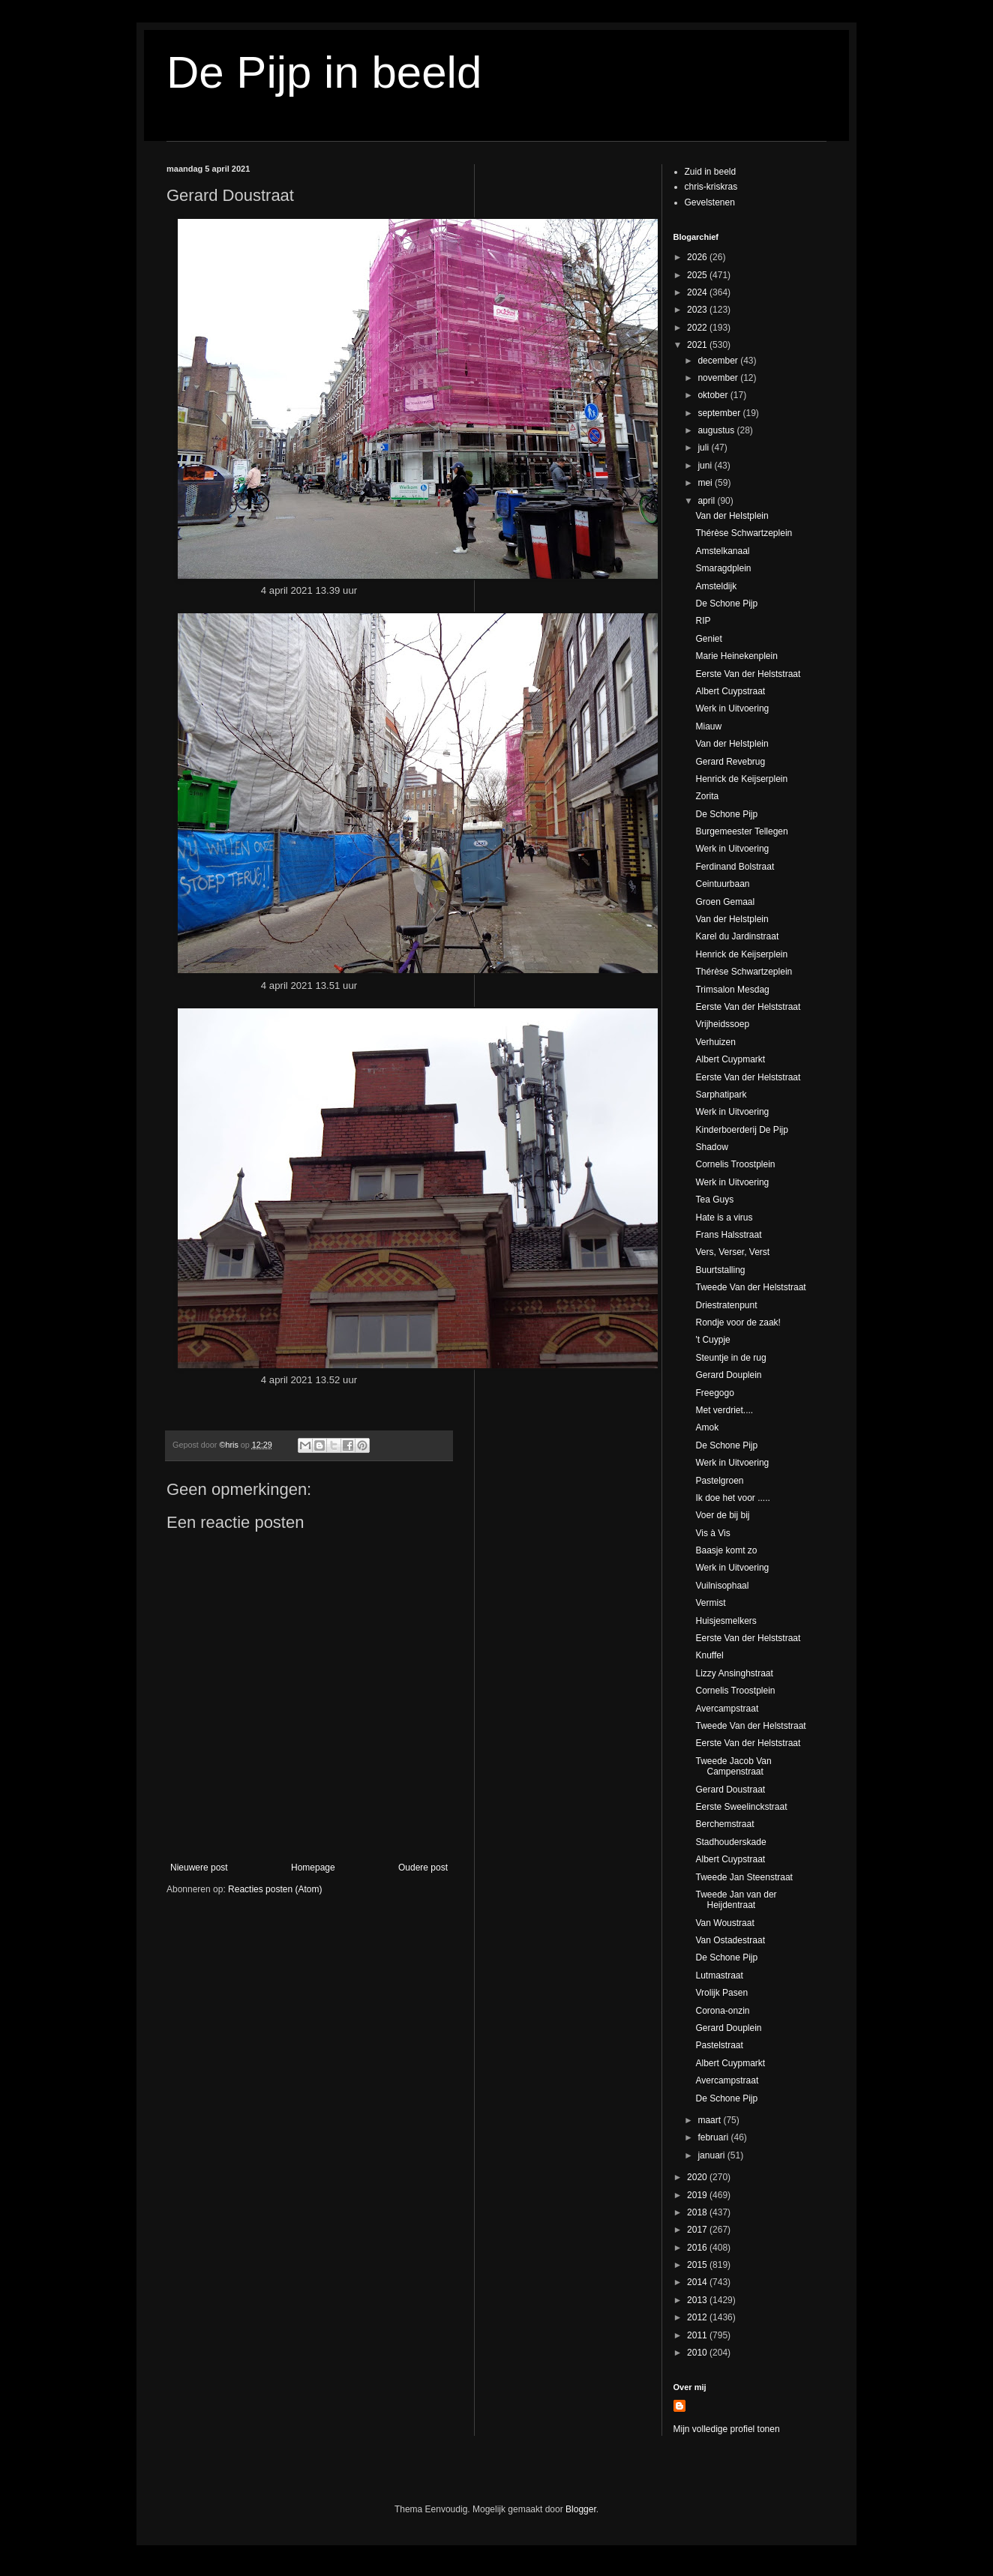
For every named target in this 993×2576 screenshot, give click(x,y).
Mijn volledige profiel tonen (727, 2429)
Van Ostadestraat (730, 1940)
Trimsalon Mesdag (732, 989)
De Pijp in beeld (324, 72)
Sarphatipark (720, 1094)
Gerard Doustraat (730, 1789)
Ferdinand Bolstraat (734, 866)
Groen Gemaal (724, 902)
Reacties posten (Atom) (275, 1889)
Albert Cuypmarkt (730, 1059)
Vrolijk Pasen (721, 1992)
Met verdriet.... (724, 1410)
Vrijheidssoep (722, 1024)
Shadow (711, 1147)
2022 (698, 327)
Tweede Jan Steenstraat (743, 1877)
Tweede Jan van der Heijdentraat (735, 1899)
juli (704, 447)
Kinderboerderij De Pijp (741, 1130)
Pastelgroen (719, 1480)
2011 (698, 2335)
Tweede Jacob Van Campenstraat (733, 1766)
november (719, 378)
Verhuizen (715, 1042)
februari (714, 2137)
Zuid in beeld (710, 171)
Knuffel (709, 1655)
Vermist (710, 1603)
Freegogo (714, 1393)
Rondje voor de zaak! (737, 1322)
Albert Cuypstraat (730, 691)
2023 (698, 309)
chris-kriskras (711, 186)
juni (706, 465)
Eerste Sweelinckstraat (741, 1807)
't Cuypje (712, 1339)
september (720, 413)
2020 (698, 2177)
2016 (698, 2247)
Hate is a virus (723, 1217)
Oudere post (423, 1867)
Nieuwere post (199, 1867)
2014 (698, 2282)
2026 (698, 257)
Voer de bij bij (722, 1515)
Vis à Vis (712, 1533)
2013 (698, 2300)
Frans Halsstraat (728, 1235)
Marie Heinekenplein (736, 656)
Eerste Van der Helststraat (747, 674)
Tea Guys (714, 1199)
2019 (698, 2195)
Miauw (708, 726)
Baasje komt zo (726, 1550)
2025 (698, 275)
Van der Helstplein (731, 516)
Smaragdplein (723, 568)
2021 (698, 345)
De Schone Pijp (726, 603)
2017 (698, 2229)
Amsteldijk (715, 586)
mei (706, 483)
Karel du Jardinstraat (736, 936)
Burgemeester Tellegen (741, 831)
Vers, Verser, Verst (732, 1252)
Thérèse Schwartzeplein (743, 533)
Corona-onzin (722, 2010)
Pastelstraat (718, 2045)
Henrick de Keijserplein (741, 779)
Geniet (708, 639)
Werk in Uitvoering (732, 708)
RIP (702, 621)
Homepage (313, 1867)
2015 (698, 2265)
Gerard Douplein (728, 1375)
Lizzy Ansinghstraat (733, 1673)
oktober (714, 395)
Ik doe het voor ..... (732, 1498)
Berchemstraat (724, 1824)
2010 (698, 2352)
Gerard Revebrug (730, 761)
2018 (698, 2212)
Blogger (581, 2509)
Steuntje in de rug (730, 1357)
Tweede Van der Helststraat (750, 1287)
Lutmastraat (718, 1975)
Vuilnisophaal (721, 1585)
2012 (698, 2317)
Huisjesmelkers (725, 1621)
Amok (706, 1427)
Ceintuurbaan (722, 884)
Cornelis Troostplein (735, 1164)
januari (712, 2155)
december (719, 360)
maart (710, 2120)
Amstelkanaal (722, 551)
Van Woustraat (724, 1923)
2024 (698, 292)
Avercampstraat (726, 1708)
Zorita (706, 796)
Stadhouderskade (730, 1842)
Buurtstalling (720, 1270)
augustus (717, 430)
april (707, 501)
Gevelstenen (710, 202)
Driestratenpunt (726, 1305)
